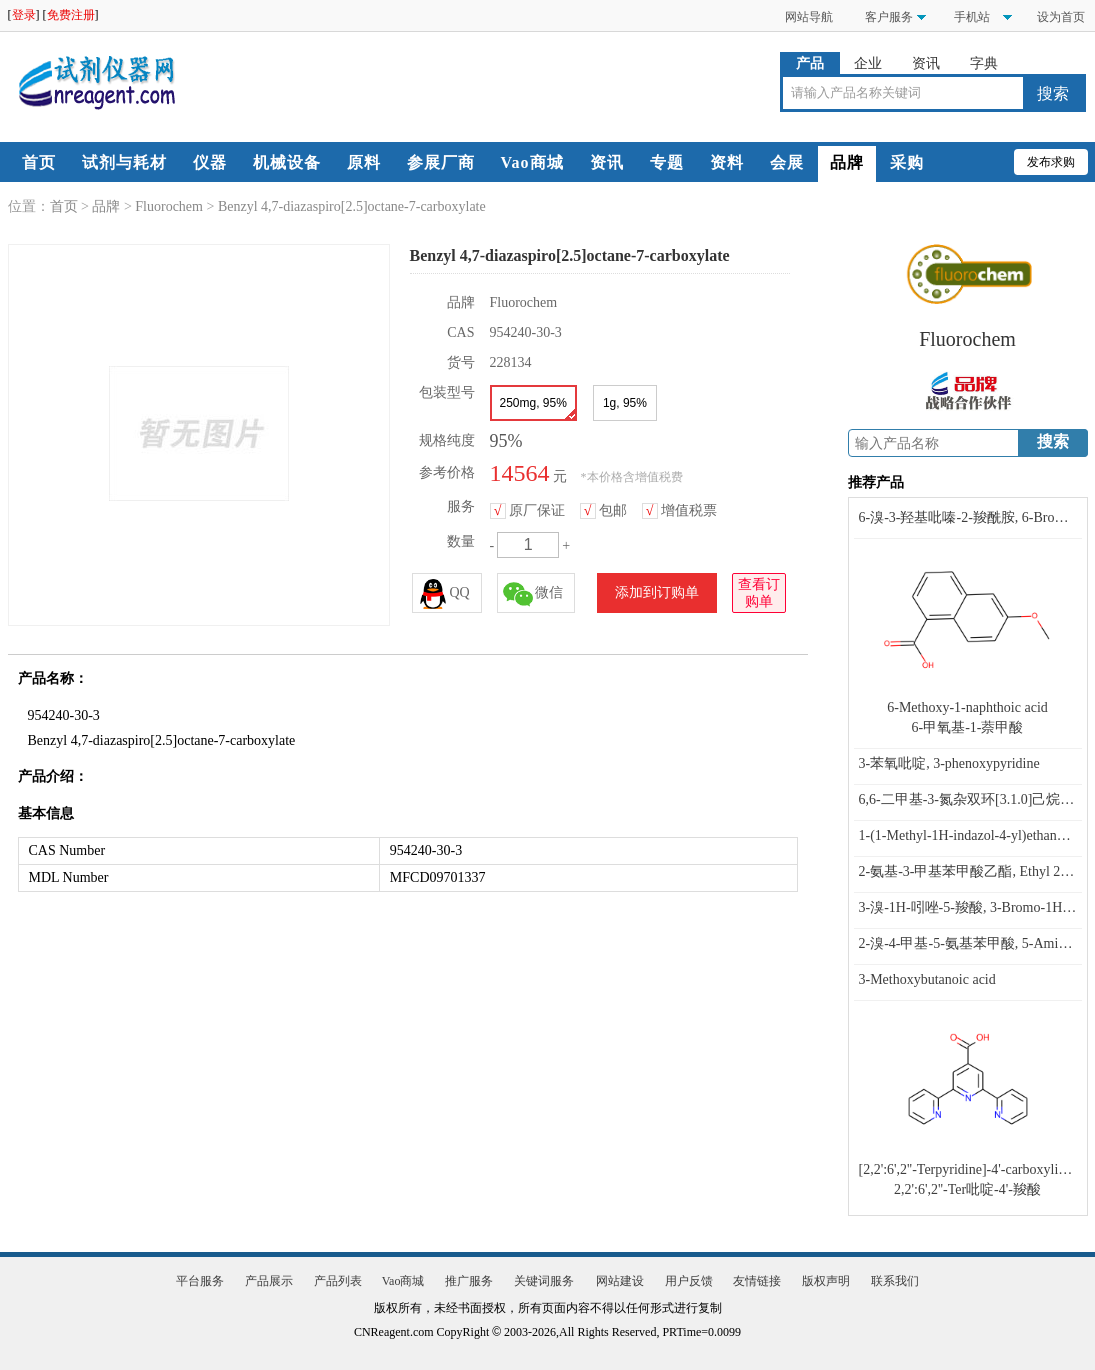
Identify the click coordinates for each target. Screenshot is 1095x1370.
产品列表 (338, 1281)
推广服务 (469, 1281)
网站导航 (809, 17)
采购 (907, 162)
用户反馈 (689, 1281)
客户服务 (889, 17)
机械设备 (287, 162)
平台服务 (200, 1281)
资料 (727, 162)
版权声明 (826, 1281)
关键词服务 (544, 1281)
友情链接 (757, 1281)
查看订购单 (759, 591)
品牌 (847, 162)
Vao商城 (532, 162)
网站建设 (620, 1281)
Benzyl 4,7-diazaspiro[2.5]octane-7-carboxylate (352, 206)
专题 (667, 162)
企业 (868, 63)
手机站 (970, 17)
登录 (24, 15)
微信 (533, 594)
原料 (364, 162)
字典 (984, 63)
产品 (810, 63)
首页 (39, 162)
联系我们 (895, 1281)
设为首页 (1061, 17)
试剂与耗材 (124, 162)
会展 (787, 162)
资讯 (926, 63)
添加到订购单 (657, 592)
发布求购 (1051, 162)
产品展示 (269, 1281)
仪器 (210, 162)
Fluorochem (169, 206)
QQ (444, 594)
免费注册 (71, 15)
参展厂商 (441, 162)
